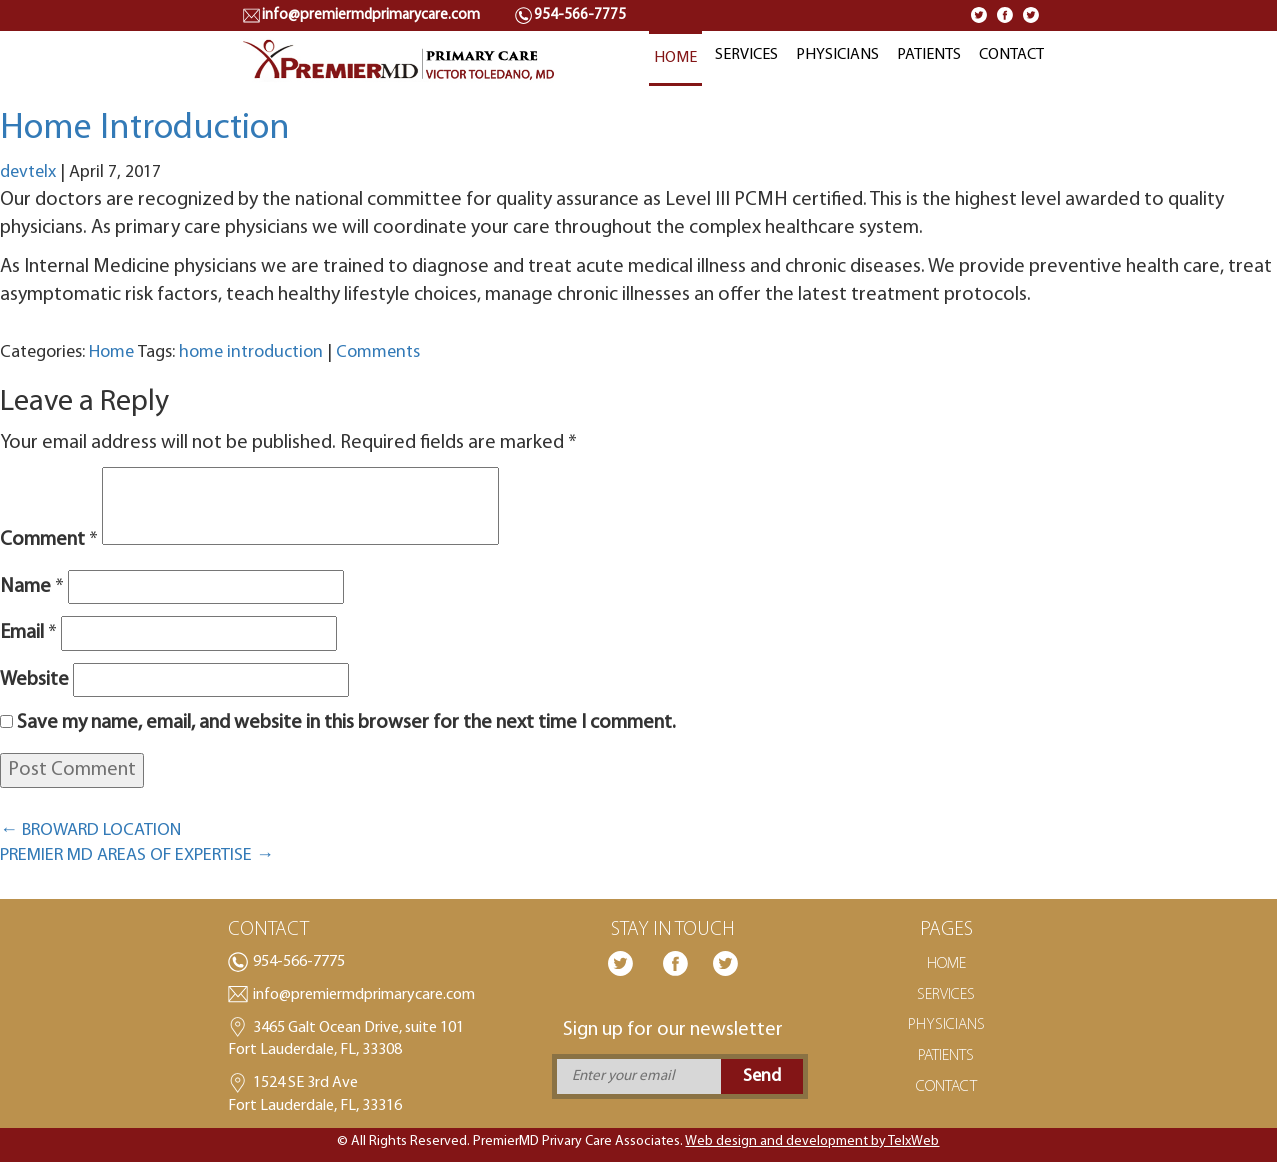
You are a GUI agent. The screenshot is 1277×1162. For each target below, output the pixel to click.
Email (28, 633)
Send (762, 1076)
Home (111, 352)
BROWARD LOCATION (90, 830)
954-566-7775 (299, 962)
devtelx (28, 172)
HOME (675, 58)
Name (32, 587)
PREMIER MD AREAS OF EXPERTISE (137, 855)
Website (34, 680)
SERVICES (746, 55)
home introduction (251, 352)
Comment (49, 540)
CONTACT (1011, 55)
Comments (378, 352)
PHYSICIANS (837, 55)
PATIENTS (929, 55)
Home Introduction (145, 129)
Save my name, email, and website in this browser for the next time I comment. (346, 723)
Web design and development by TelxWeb (812, 1141)
